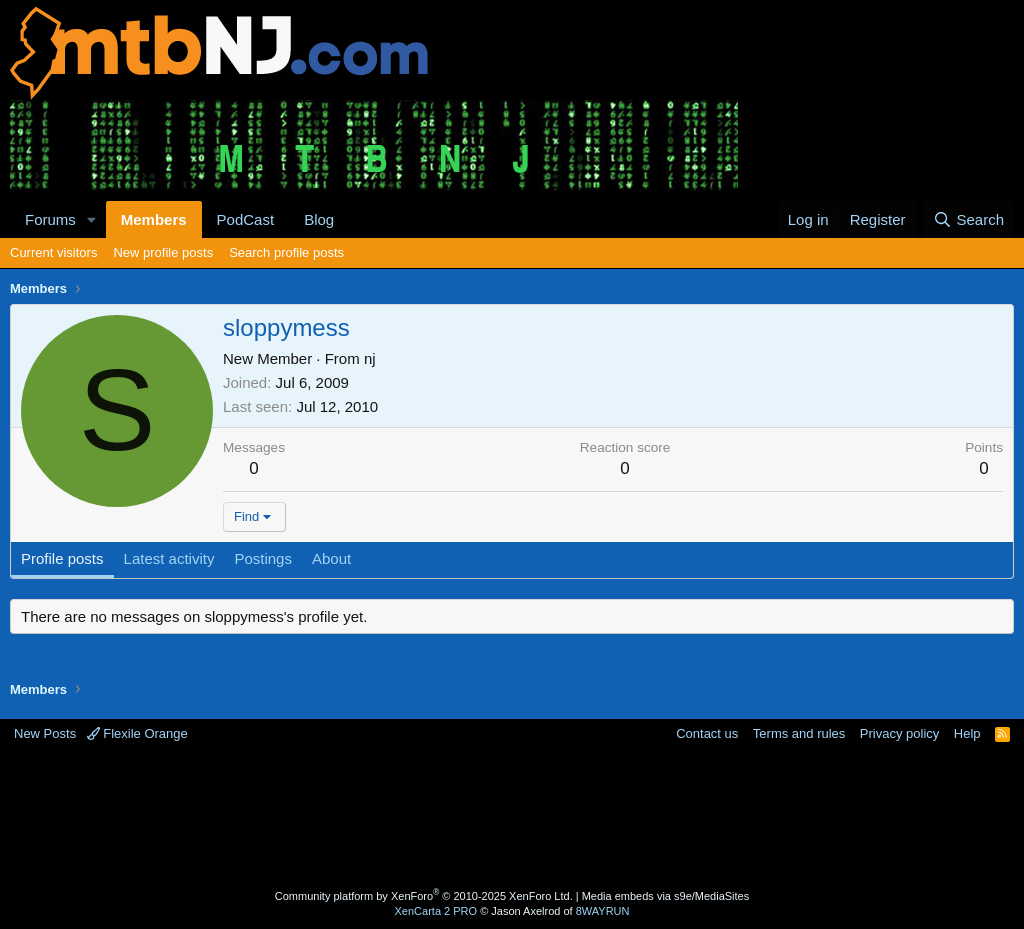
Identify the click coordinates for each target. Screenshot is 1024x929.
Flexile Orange (137, 733)
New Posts (45, 733)
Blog (319, 219)
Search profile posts (286, 252)
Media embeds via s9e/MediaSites (666, 896)
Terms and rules (799, 733)
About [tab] (331, 558)
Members (154, 219)
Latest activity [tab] (169, 558)
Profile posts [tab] (62, 558)
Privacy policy (899, 733)
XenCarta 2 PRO (436, 911)
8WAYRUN (603, 911)
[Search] (968, 219)
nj (370, 358)
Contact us (707, 733)
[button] (92, 219)
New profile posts (163, 252)
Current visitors (53, 252)
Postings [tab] (263, 558)
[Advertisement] (512, 818)
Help (967, 733)
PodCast (246, 219)
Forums (50, 219)
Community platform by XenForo (424, 896)
